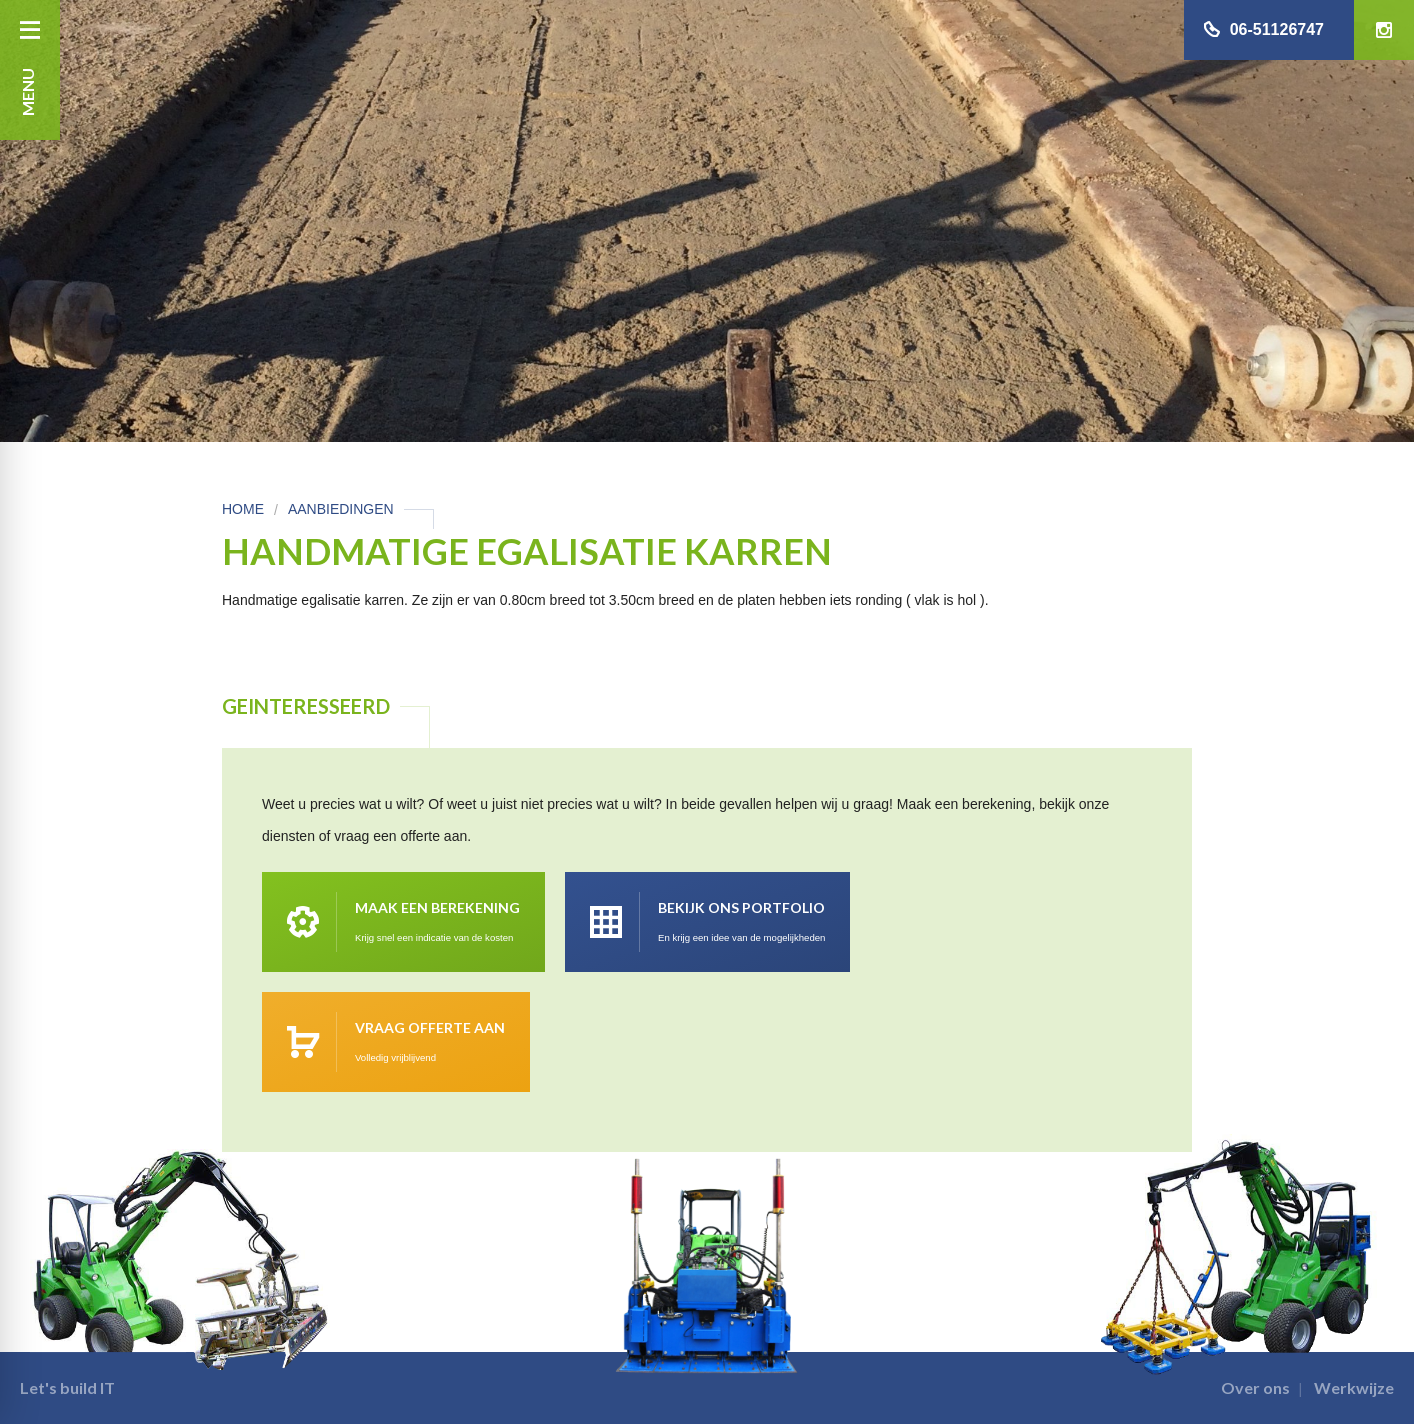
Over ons (1255, 1387)
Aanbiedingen (341, 509)
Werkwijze (1354, 1387)
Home (243, 509)
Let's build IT (67, 1387)
